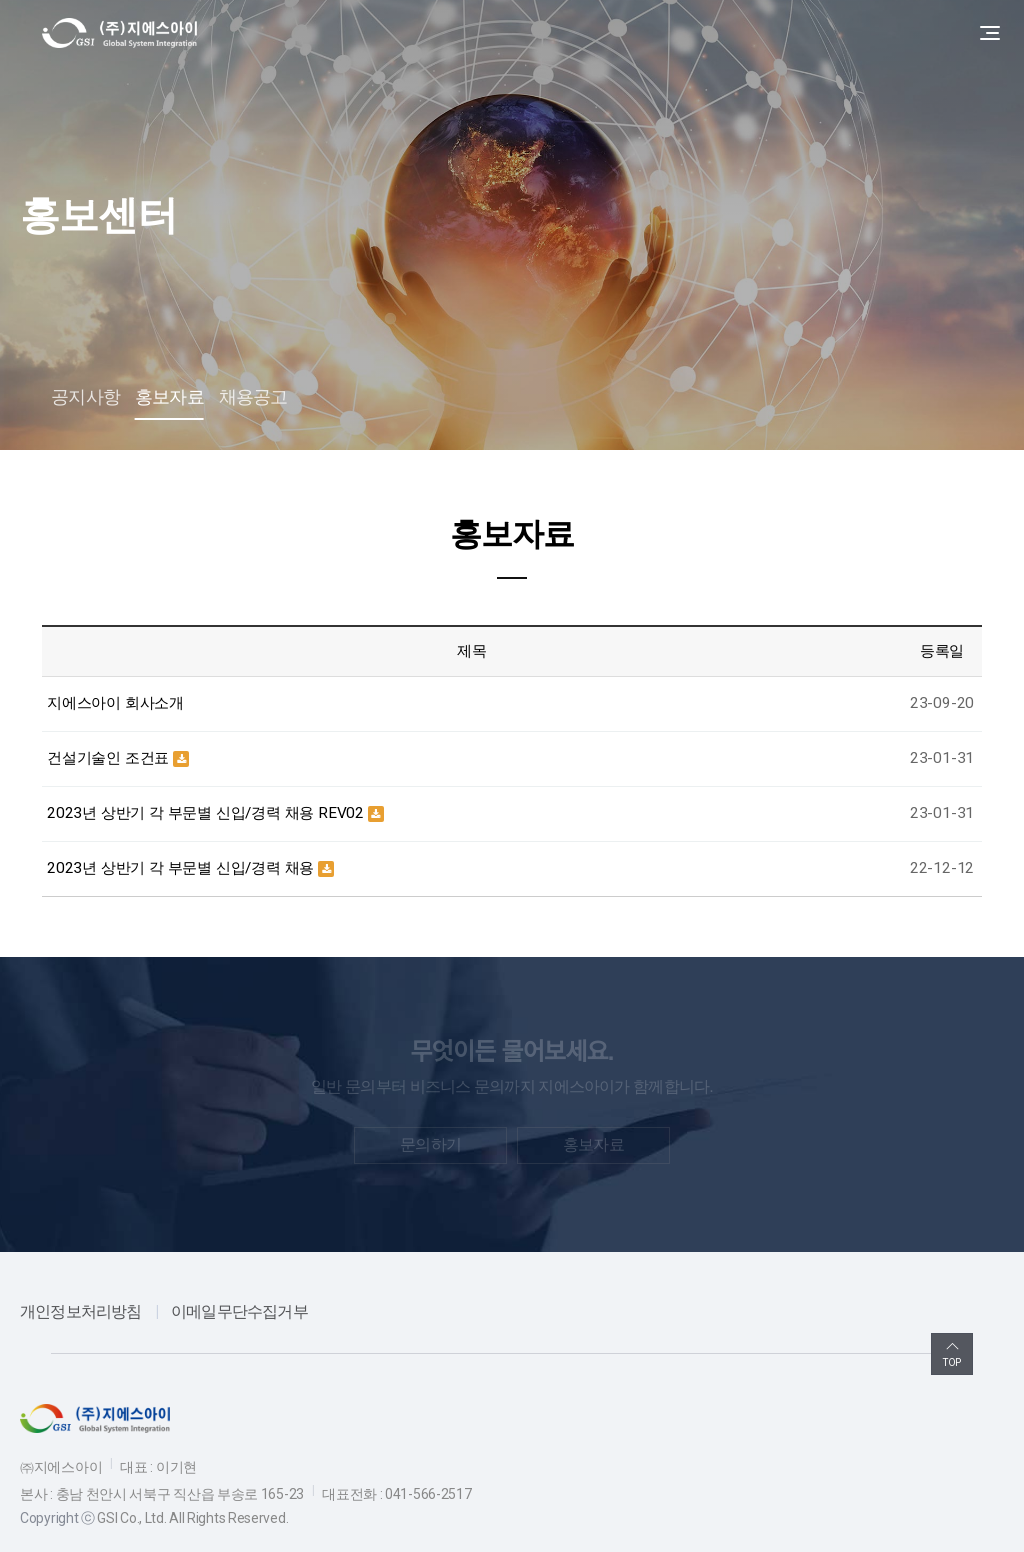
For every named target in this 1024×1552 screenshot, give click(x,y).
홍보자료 (169, 397)
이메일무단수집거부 (239, 1311)
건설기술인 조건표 (110, 758)
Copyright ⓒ (57, 1518)
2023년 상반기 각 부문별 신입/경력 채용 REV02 (207, 813)
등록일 (942, 651)
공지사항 (85, 397)
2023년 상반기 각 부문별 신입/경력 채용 (182, 868)
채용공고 (253, 397)
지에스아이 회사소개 (115, 703)
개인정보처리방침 (81, 1311)
